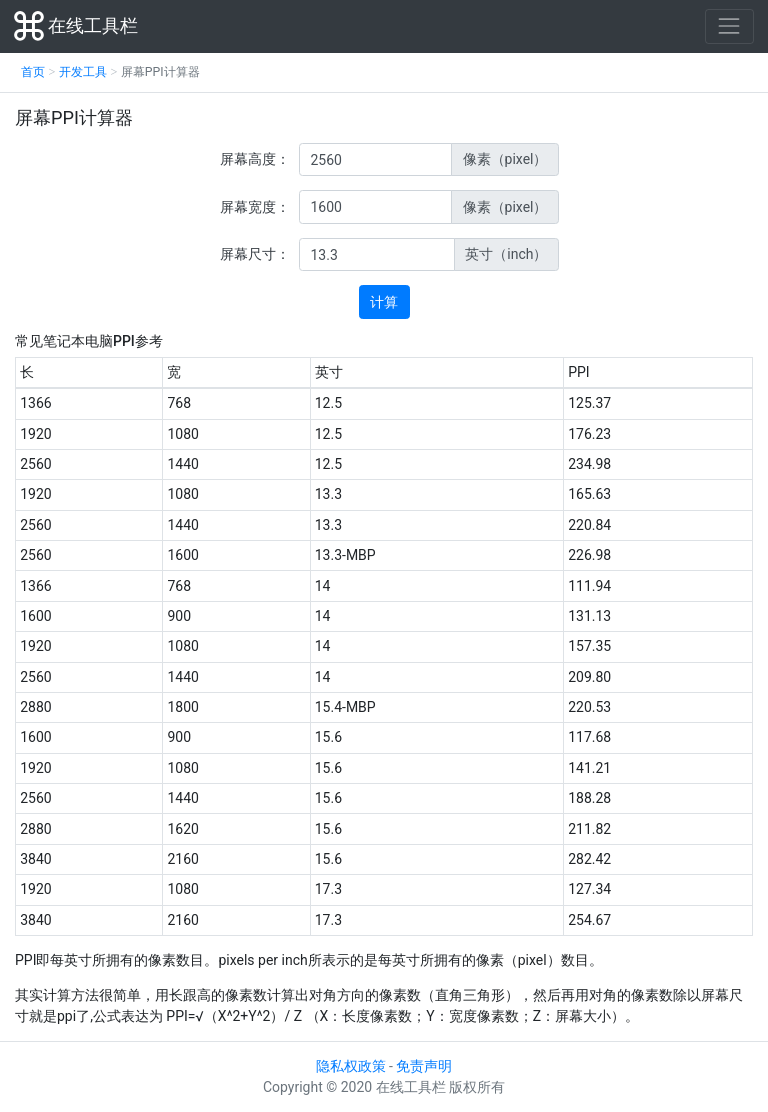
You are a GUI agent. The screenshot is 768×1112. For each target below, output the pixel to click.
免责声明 (424, 1066)
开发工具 (83, 72)
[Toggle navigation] (729, 26)
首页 (33, 72)
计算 (384, 302)
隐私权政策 (351, 1066)
